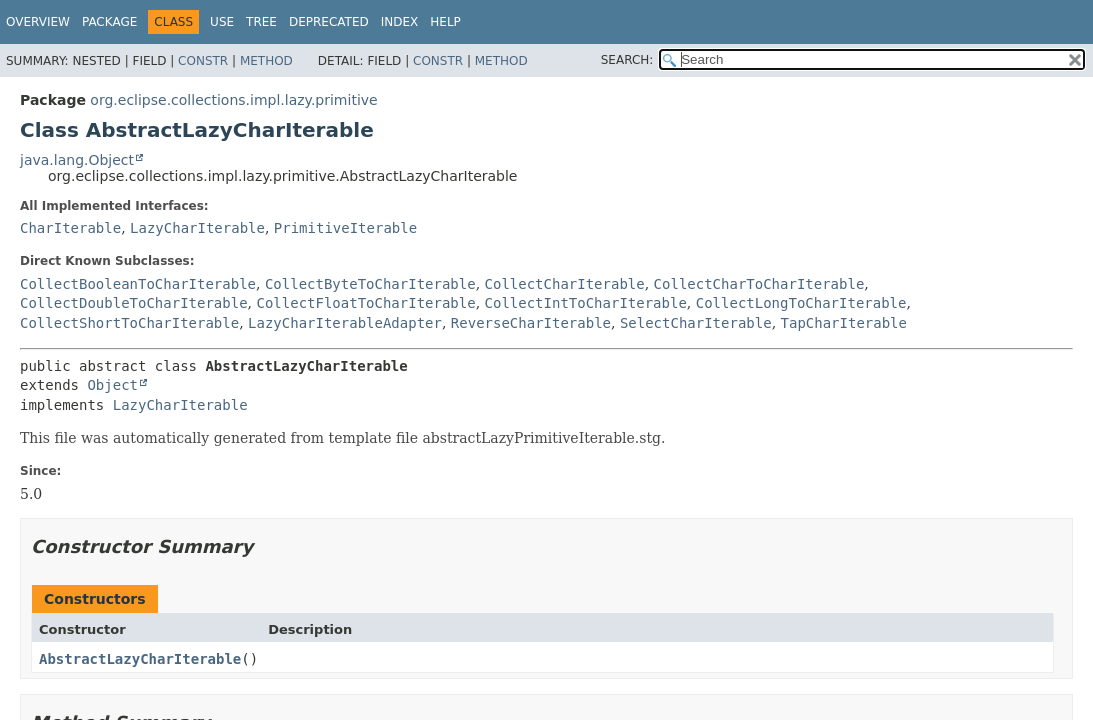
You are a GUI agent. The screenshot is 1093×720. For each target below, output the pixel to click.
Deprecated (329, 22)
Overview (38, 22)
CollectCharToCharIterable (759, 284)
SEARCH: (627, 60)
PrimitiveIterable (345, 228)
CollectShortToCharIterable (129, 323)
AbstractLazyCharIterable (140, 659)
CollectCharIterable (565, 284)
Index (400, 22)
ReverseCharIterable (531, 323)
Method (266, 61)
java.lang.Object (77, 160)
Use (222, 22)
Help (445, 22)
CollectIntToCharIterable (586, 303)
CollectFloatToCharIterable (365, 303)
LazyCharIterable (197, 228)
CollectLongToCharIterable (801, 303)
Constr (203, 61)
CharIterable (70, 228)
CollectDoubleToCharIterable (134, 303)
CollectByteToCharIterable (370, 284)
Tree (261, 22)
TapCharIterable (844, 323)
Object (112, 385)
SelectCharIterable (696, 323)
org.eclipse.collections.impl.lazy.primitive (233, 100)
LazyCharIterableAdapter (345, 323)
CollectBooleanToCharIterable (138, 284)
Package (109, 22)
